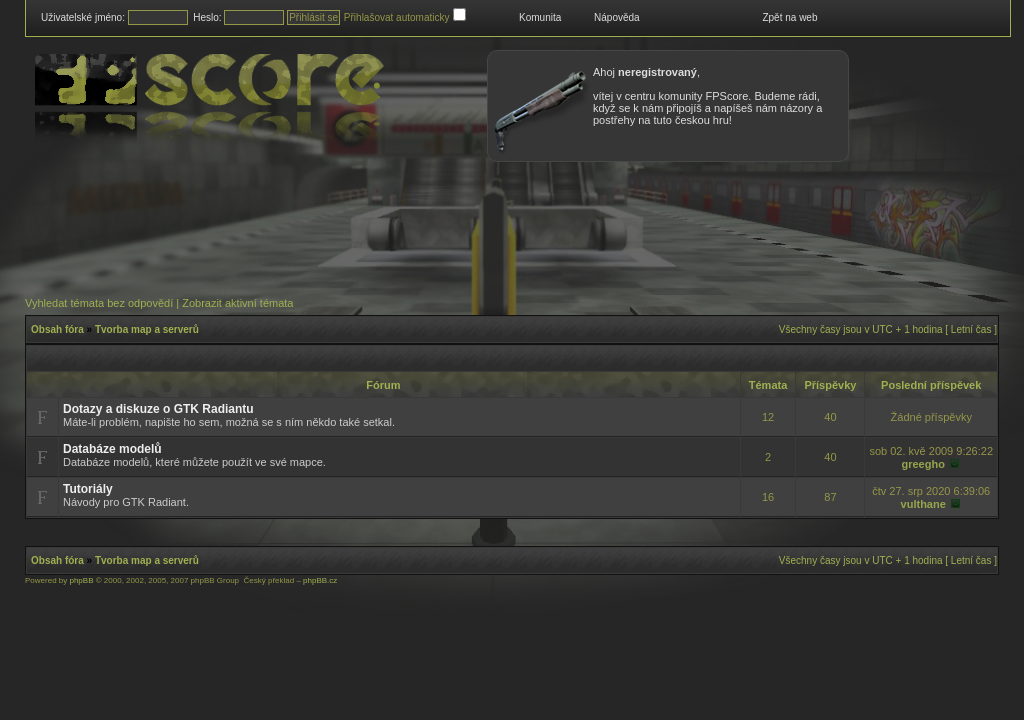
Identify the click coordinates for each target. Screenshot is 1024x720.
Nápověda (617, 17)
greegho (922, 464)
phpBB (81, 580)
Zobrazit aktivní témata (237, 303)
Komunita (540, 17)
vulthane (923, 504)
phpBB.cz (320, 580)
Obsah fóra (57, 329)
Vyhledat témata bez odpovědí (99, 303)
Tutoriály (88, 489)
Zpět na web (789, 17)
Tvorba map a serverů (147, 329)
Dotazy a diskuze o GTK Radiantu (158, 409)
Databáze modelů (112, 449)
